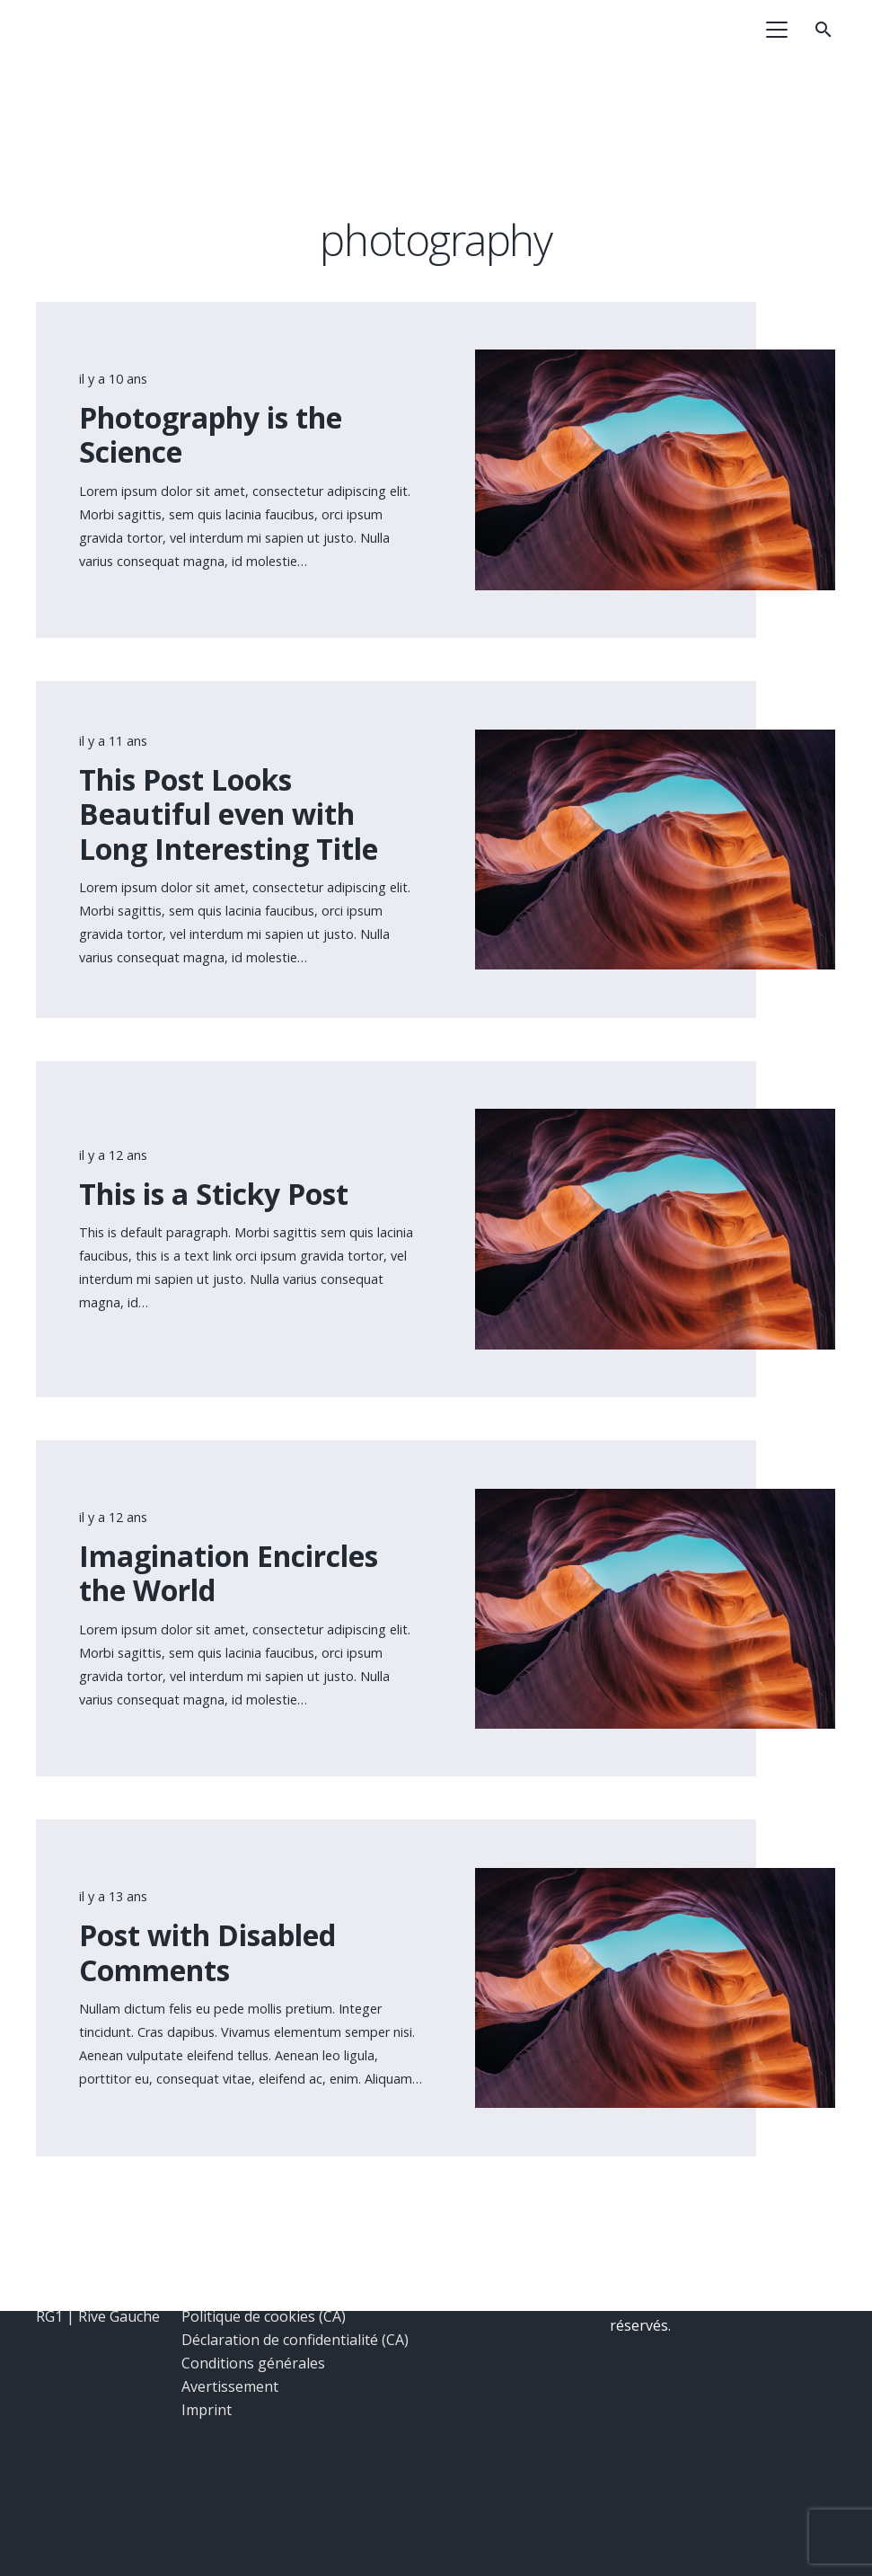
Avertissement (229, 2386)
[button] (777, 29)
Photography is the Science (210, 434)
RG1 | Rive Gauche (98, 2316)
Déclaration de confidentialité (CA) (295, 2340)
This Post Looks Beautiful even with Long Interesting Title (228, 814)
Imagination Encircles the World (228, 1572)
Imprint (206, 2410)
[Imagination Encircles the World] (655, 1500)
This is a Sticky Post (213, 1193)
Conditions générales (253, 2363)
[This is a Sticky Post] (655, 1121)
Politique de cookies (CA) (263, 2316)
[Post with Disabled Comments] (655, 1880)
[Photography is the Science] (655, 362)
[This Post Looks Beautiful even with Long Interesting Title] (655, 741)
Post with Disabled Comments (207, 1953)
